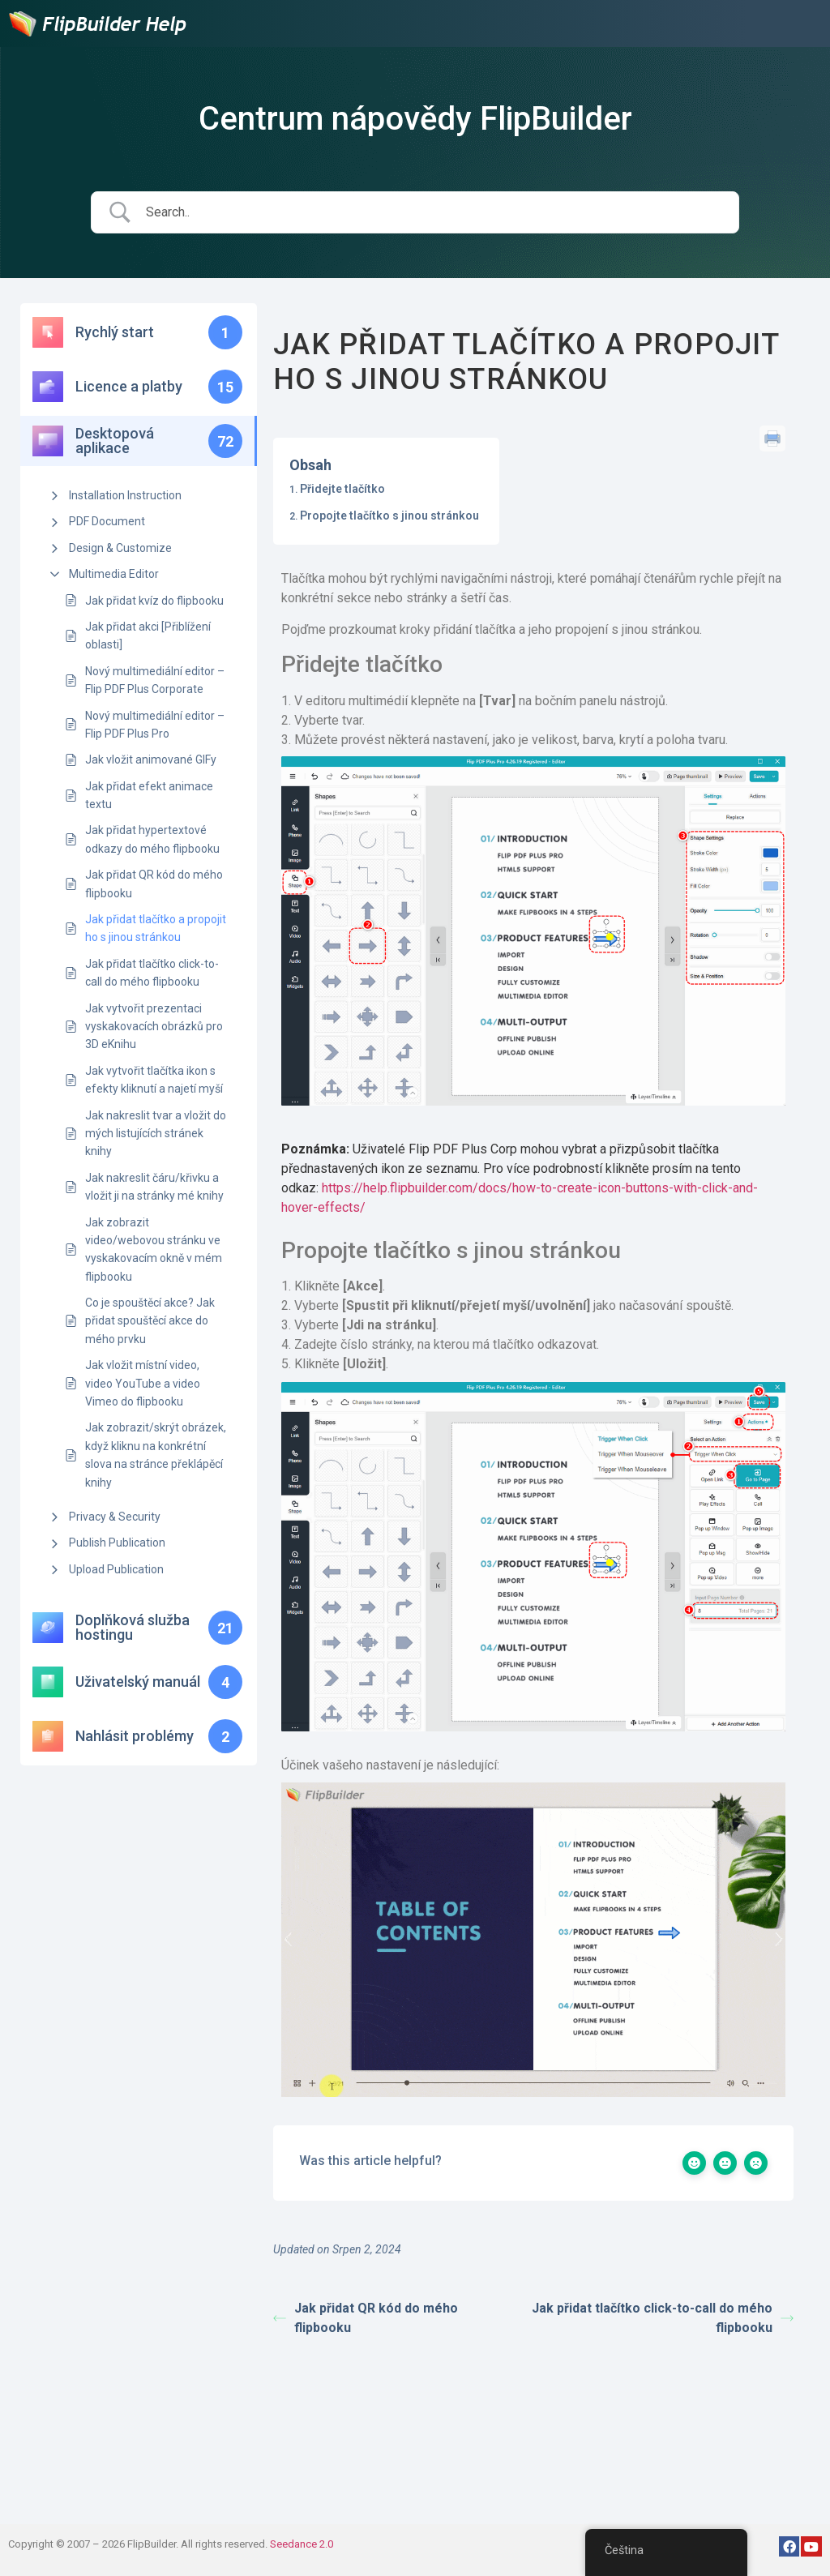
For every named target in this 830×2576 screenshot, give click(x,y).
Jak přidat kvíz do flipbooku (154, 600)
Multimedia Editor (114, 573)
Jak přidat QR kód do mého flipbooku (154, 883)
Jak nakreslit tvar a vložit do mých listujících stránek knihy (155, 1133)
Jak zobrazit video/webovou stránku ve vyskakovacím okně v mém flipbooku (153, 1249)
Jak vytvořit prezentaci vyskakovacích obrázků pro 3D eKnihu (154, 1026)
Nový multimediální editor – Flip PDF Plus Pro (155, 724)
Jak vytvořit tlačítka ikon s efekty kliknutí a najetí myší (154, 1079)
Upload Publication (116, 1569)
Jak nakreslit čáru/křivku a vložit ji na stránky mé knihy (154, 1186)
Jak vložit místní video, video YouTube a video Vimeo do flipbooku (142, 1383)
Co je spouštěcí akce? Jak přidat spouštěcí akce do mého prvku (150, 1321)
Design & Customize (120, 547)
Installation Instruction (125, 495)
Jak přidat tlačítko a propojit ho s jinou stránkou (155, 928)
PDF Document (107, 521)
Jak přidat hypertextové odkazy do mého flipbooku (152, 839)
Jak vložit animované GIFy (150, 759)
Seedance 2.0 (301, 2544)
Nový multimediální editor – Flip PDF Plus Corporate (155, 680)
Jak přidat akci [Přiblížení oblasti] (148, 635)
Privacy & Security (114, 1516)
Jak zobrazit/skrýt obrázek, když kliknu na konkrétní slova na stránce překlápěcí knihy (155, 1454)
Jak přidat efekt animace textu (149, 795)
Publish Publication (117, 1542)
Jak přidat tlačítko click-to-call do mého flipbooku (152, 972)
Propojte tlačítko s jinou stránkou (389, 515)
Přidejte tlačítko (342, 488)
